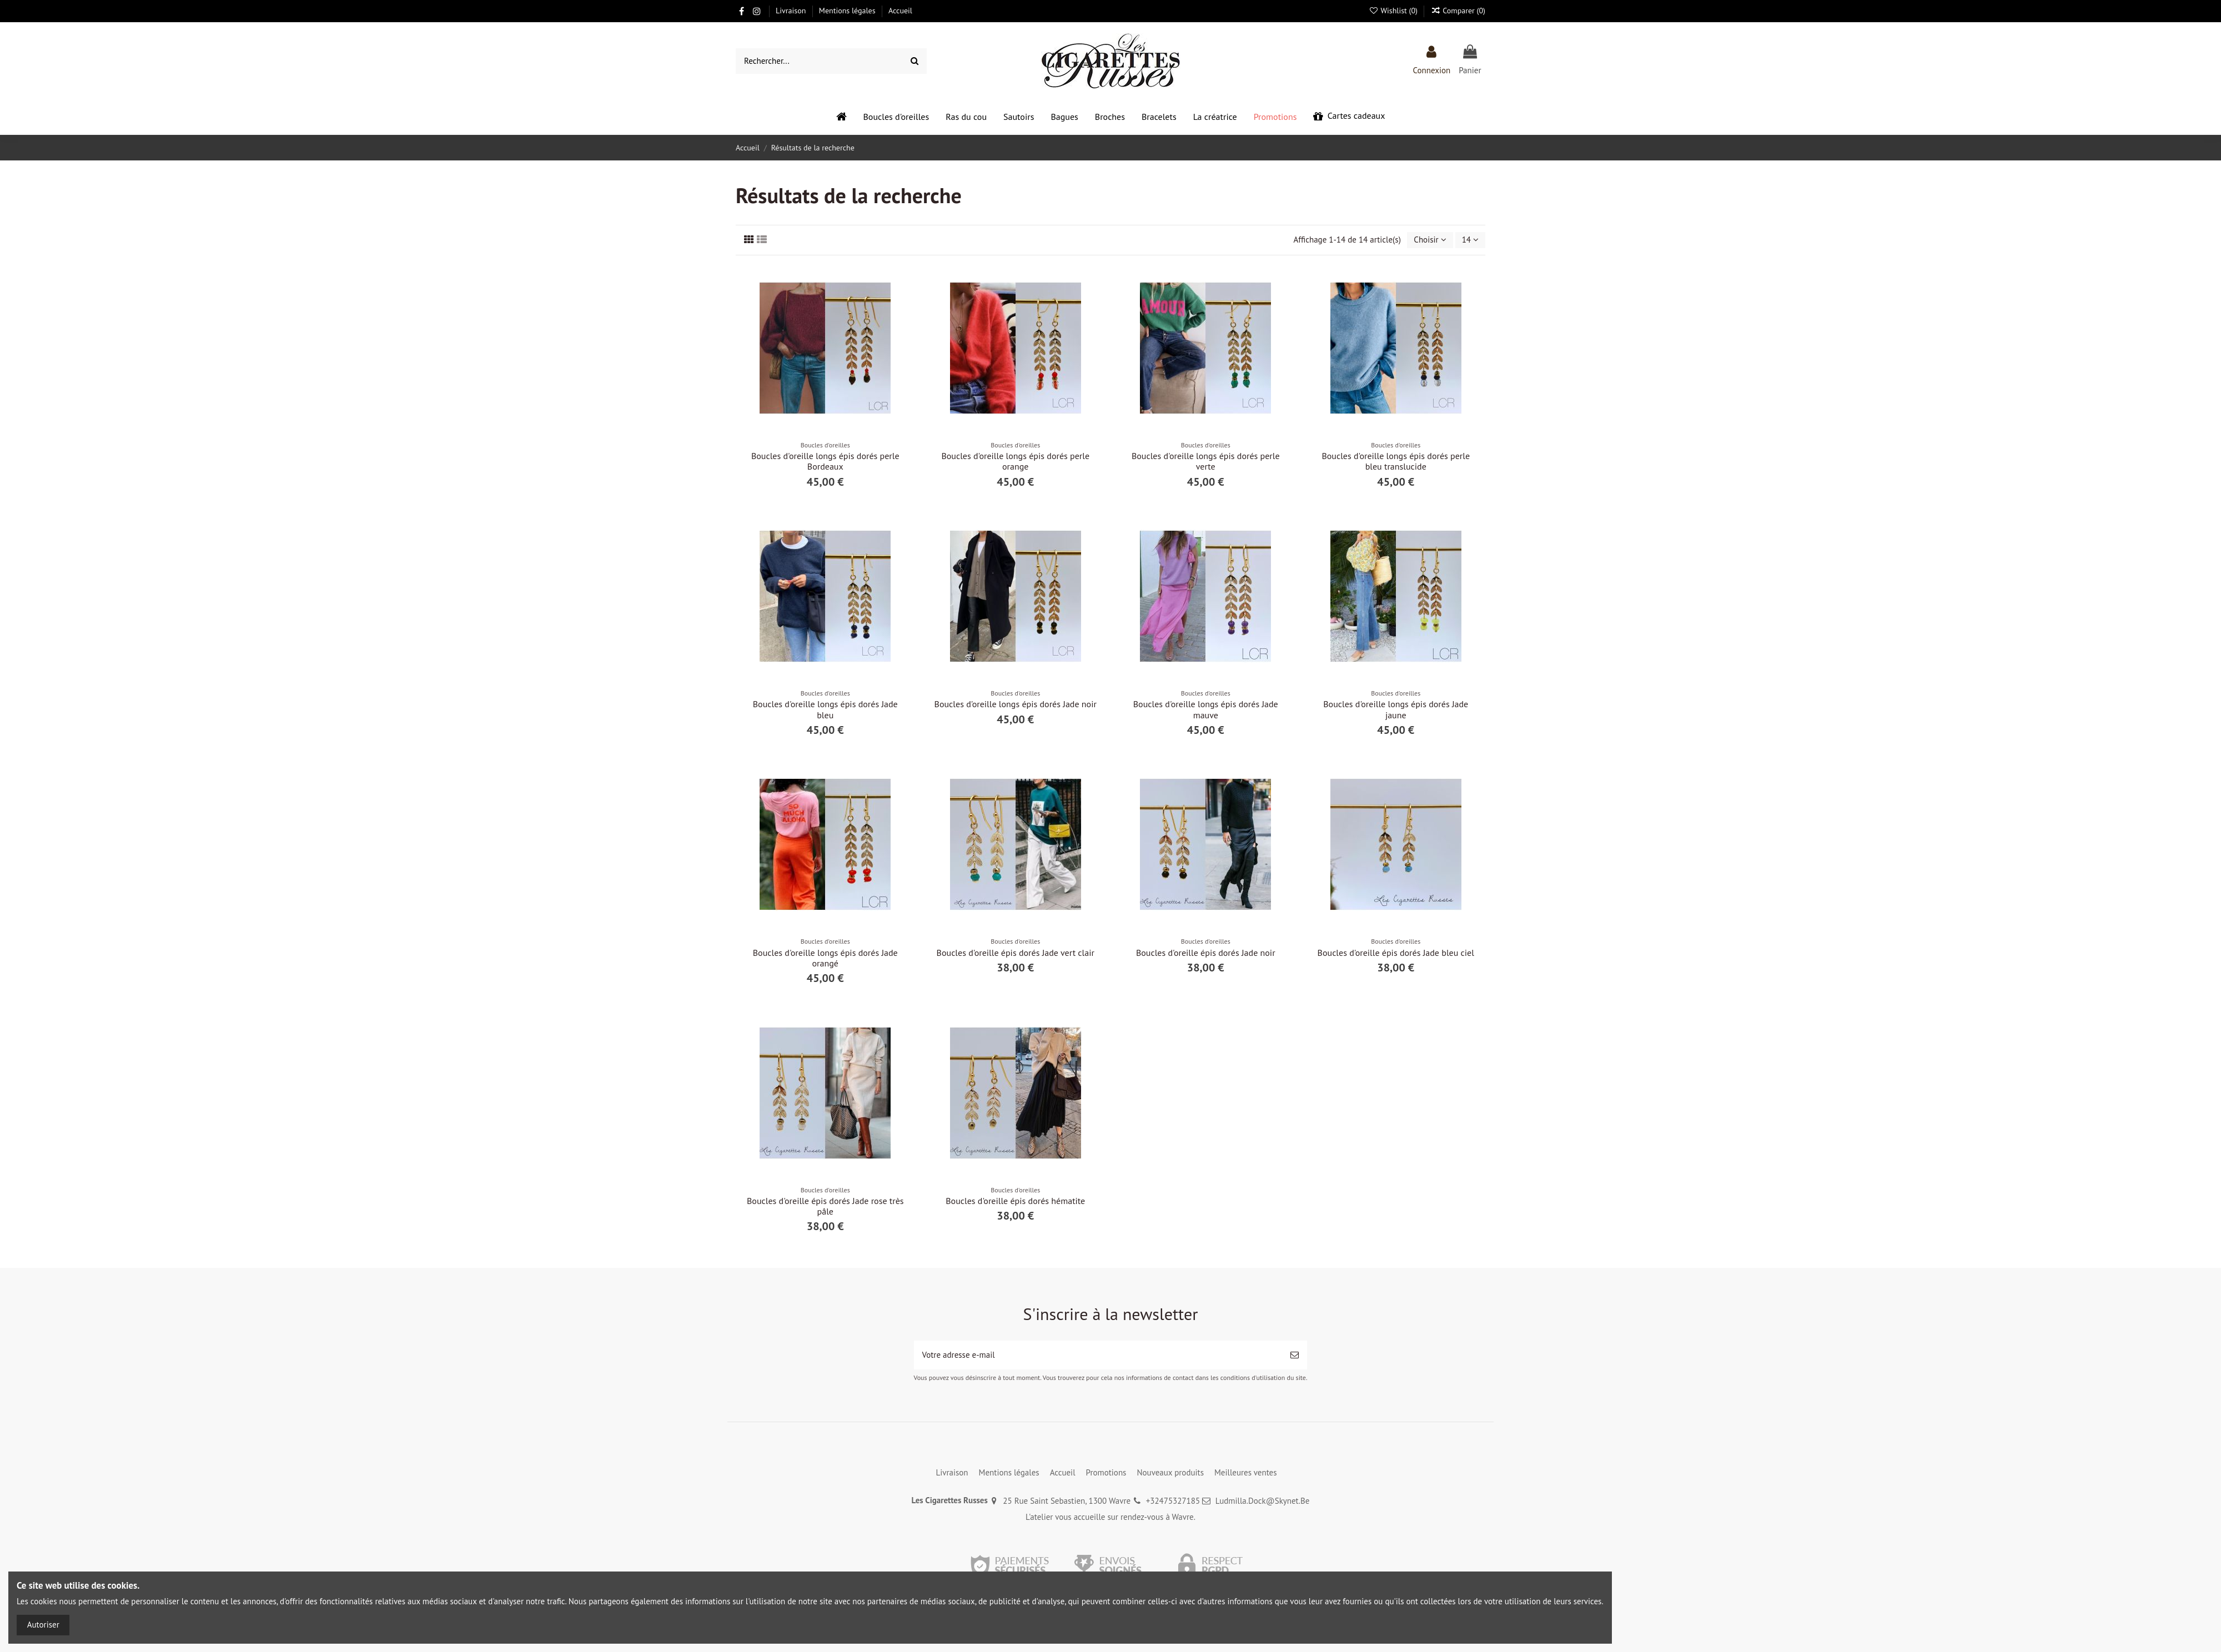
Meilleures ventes (1245, 1472)
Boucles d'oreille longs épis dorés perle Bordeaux (825, 461)
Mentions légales (848, 11)
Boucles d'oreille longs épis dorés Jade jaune (1395, 709)
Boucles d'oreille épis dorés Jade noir (1205, 952)
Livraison (792, 11)
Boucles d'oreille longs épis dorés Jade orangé (825, 958)
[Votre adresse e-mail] (1098, 1355)
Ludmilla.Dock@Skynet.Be (1262, 1500)
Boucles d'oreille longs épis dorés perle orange (1015, 461)
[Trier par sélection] (1430, 240)
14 (1470, 239)
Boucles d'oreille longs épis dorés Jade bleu (825, 709)
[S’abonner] (1294, 1355)
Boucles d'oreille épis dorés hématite (1015, 1200)
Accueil (900, 11)
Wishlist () (1394, 11)
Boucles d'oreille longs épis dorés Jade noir (1015, 703)
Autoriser (43, 1624)
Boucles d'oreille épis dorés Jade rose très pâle (825, 1206)
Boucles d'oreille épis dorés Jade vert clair (1015, 952)
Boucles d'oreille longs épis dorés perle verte (1206, 461)
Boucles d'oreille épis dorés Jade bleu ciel (1396, 952)
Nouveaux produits (1170, 1472)
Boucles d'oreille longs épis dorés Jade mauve (1205, 709)
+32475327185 (1173, 1500)
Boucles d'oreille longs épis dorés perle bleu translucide (1395, 461)
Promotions (1106, 1472)
